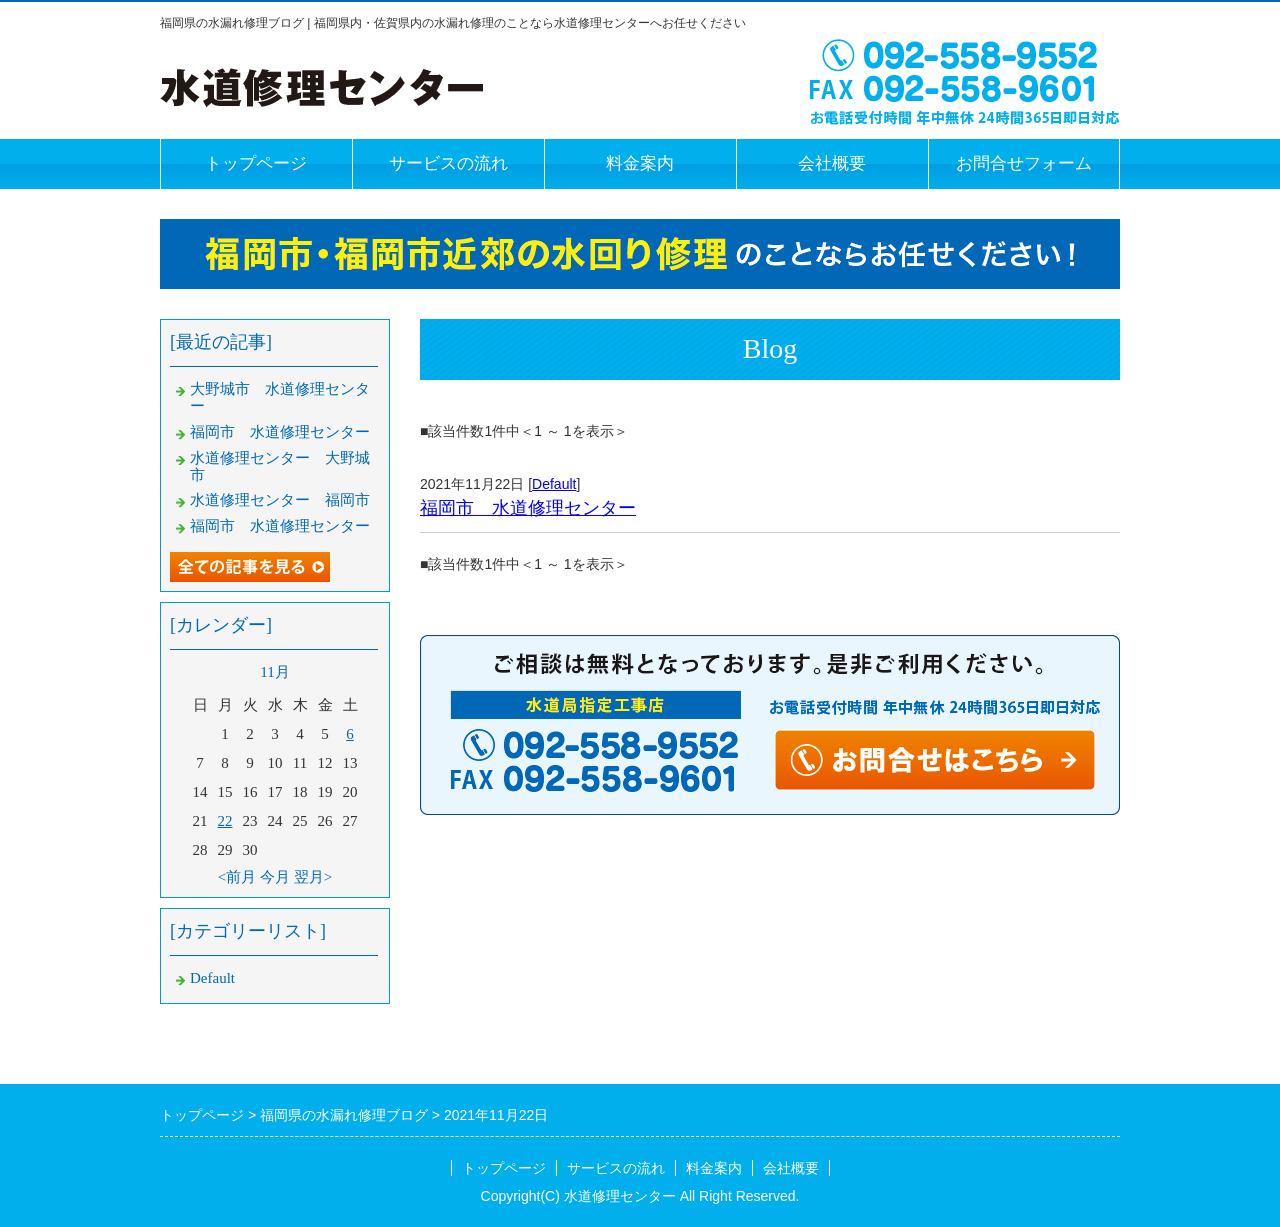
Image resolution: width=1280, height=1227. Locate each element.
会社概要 (832, 163)
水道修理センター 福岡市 (280, 500)
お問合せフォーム (1024, 163)
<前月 (237, 877)
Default (554, 484)
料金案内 (640, 163)
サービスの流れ (448, 163)
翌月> (313, 877)
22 (225, 821)
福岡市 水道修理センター (528, 508)
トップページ (256, 163)
